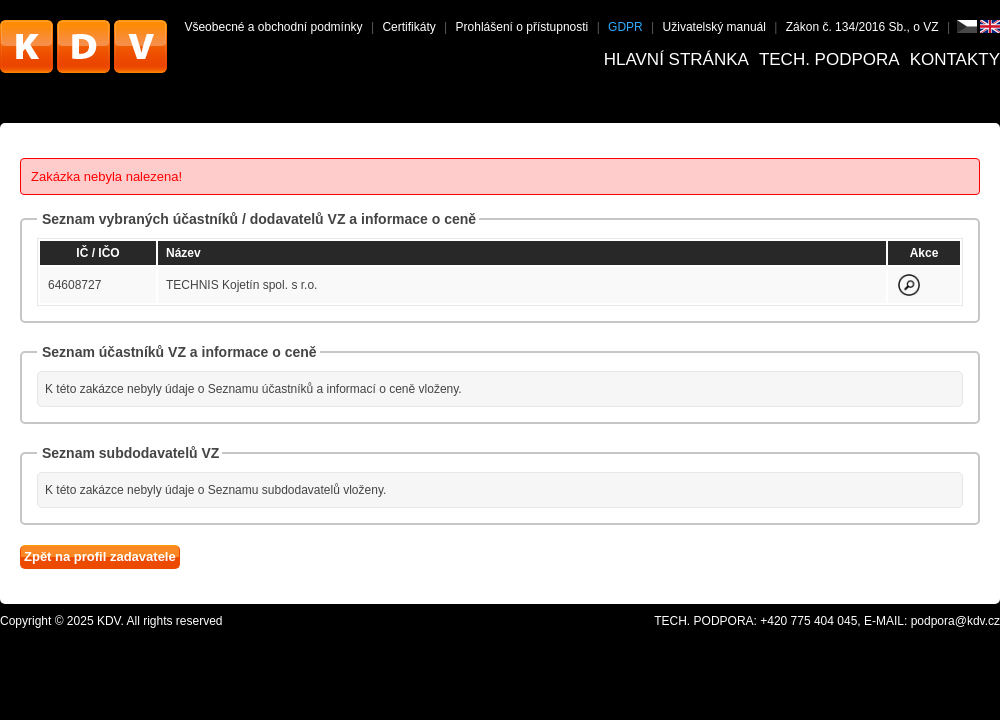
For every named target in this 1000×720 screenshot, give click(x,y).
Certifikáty (408, 27)
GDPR (625, 27)
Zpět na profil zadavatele (100, 556)
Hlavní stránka (676, 59)
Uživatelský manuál (714, 27)
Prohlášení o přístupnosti (522, 27)
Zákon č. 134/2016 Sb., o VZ (862, 27)
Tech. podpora (829, 59)
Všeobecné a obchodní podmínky (273, 27)
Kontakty (955, 59)
